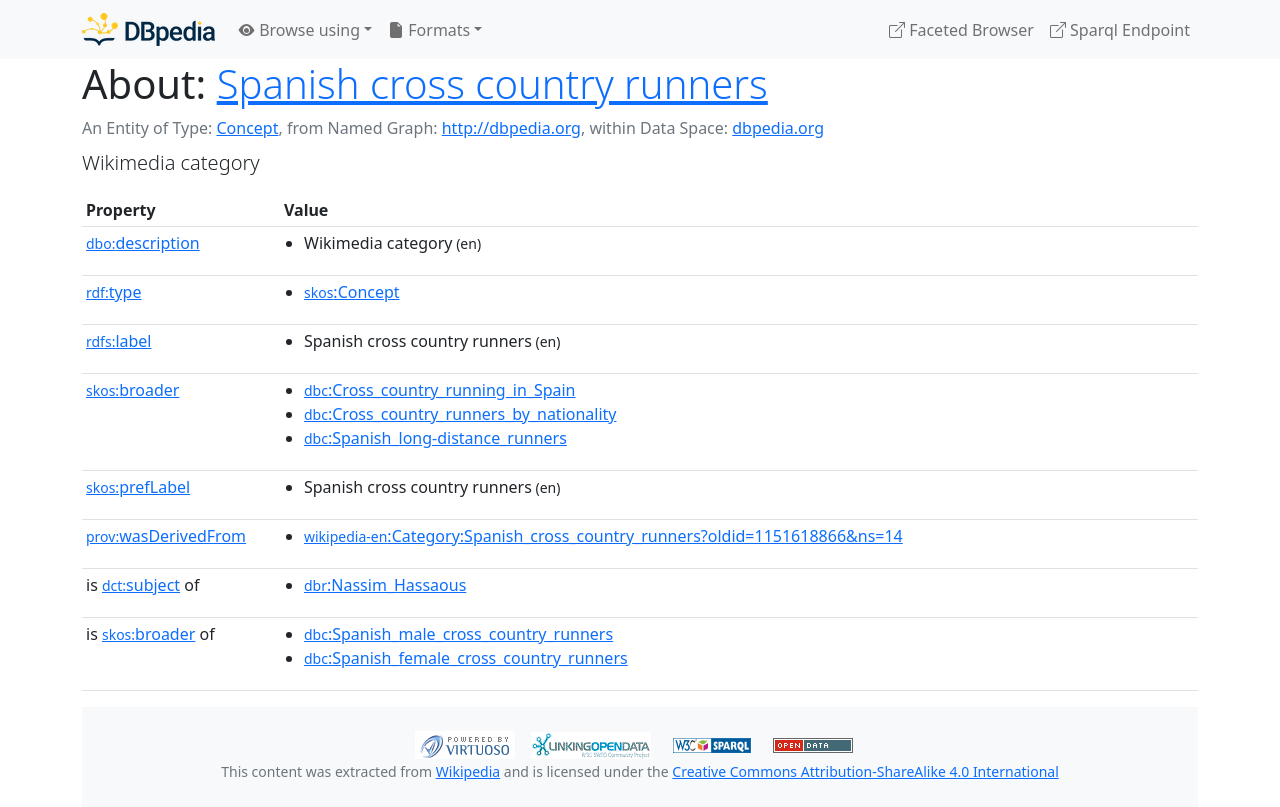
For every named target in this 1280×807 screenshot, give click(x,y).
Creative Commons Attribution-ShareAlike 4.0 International (865, 771)
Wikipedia (468, 771)
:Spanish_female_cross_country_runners (466, 658)
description (143, 243)
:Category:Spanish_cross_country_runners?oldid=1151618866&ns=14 (603, 536)
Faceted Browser (961, 30)
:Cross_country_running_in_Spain (440, 390)
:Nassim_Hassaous (385, 585)
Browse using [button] (299, 30)
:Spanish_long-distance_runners (435, 438)
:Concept (352, 292)
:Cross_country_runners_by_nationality (460, 414)
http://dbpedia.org (511, 128)
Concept (247, 128)
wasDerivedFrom (166, 536)
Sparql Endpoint (1120, 30)
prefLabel (138, 487)
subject (141, 585)
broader (132, 390)
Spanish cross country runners (492, 83)
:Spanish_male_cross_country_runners (458, 634)
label (119, 341)
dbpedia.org (778, 128)
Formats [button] (429, 30)
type (114, 292)
